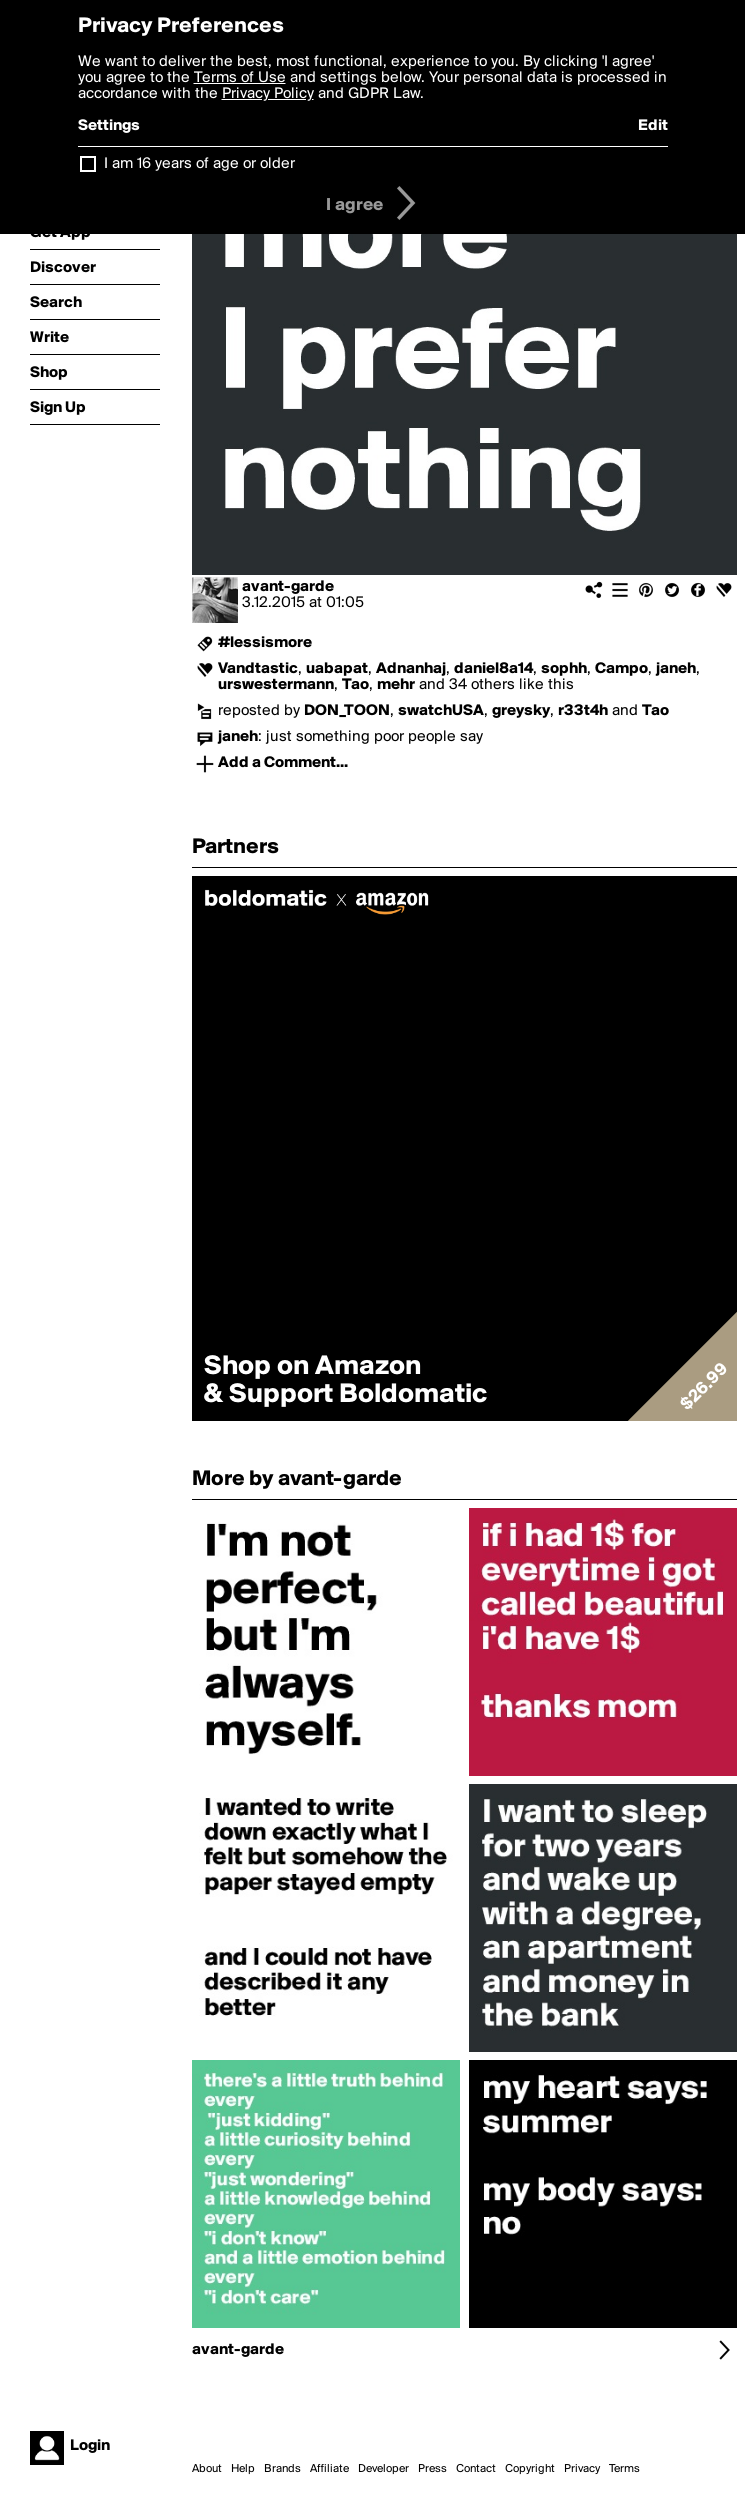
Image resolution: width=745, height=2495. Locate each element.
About (207, 2469)
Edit (653, 126)
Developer (383, 2469)
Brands (282, 2469)
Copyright (530, 2469)
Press (432, 2469)
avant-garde (288, 587)
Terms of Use (240, 78)
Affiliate (329, 2469)
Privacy (582, 2469)
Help (243, 2469)
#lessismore (265, 643)
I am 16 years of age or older (199, 164)
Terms (624, 2469)
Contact (476, 2469)
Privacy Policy (268, 94)
